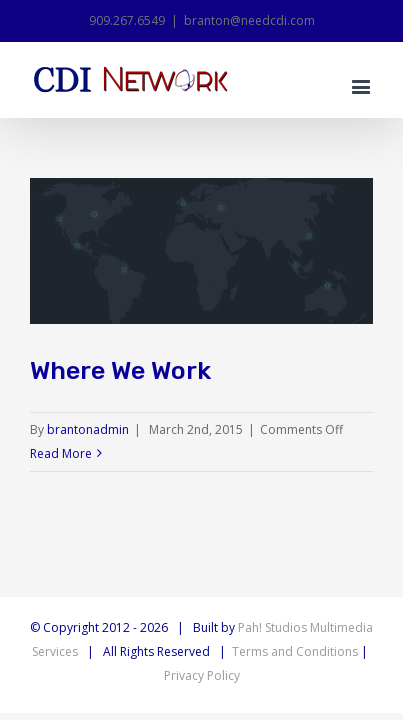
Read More (61, 453)
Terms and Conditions (295, 651)
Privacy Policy (202, 675)
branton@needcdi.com (249, 20)
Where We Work (120, 370)
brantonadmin (88, 429)
